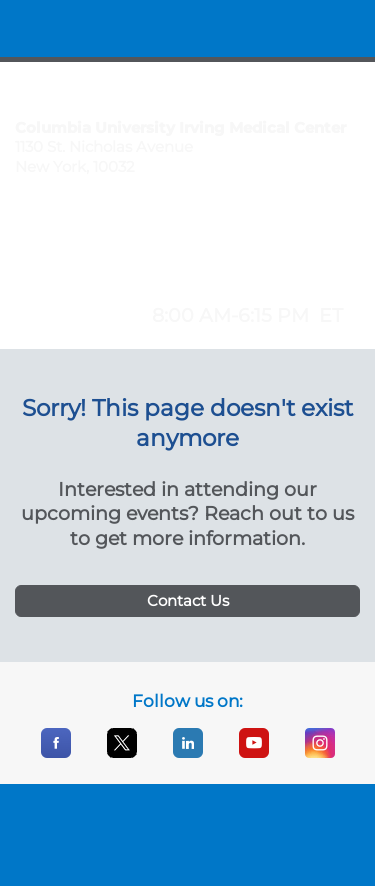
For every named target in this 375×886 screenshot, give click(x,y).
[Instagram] (320, 753)
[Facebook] (56, 753)
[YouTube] (254, 753)
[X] (122, 753)
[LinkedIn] (188, 753)
